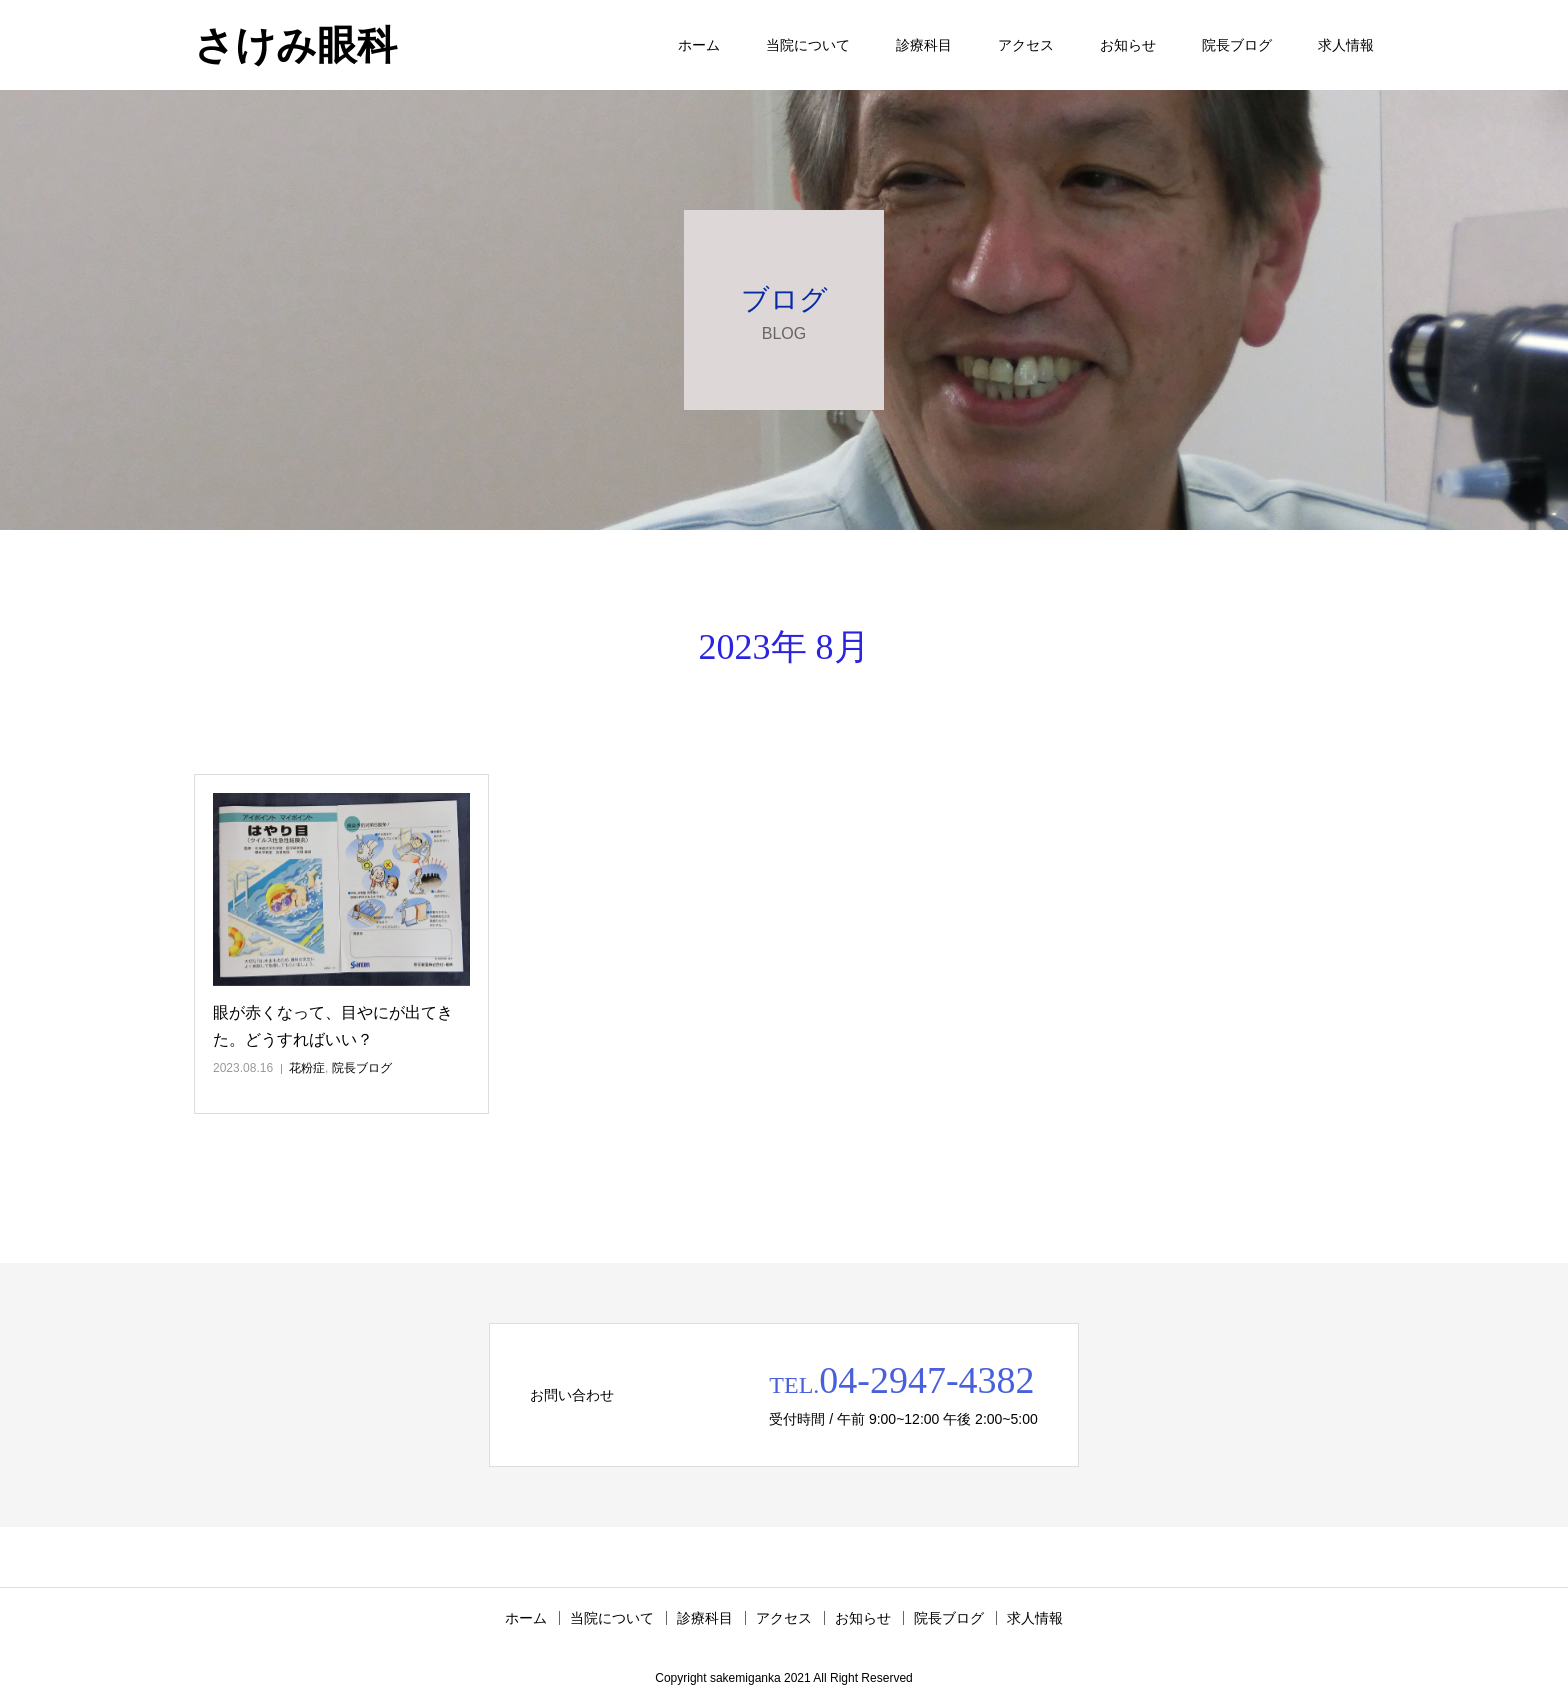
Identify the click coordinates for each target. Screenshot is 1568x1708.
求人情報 (1346, 45)
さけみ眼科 (295, 45)
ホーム (699, 45)
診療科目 (924, 45)
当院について (808, 45)
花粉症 (307, 1068)
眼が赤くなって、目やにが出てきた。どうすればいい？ (333, 1026)
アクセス (1026, 45)
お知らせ (1128, 45)
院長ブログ (1237, 45)
